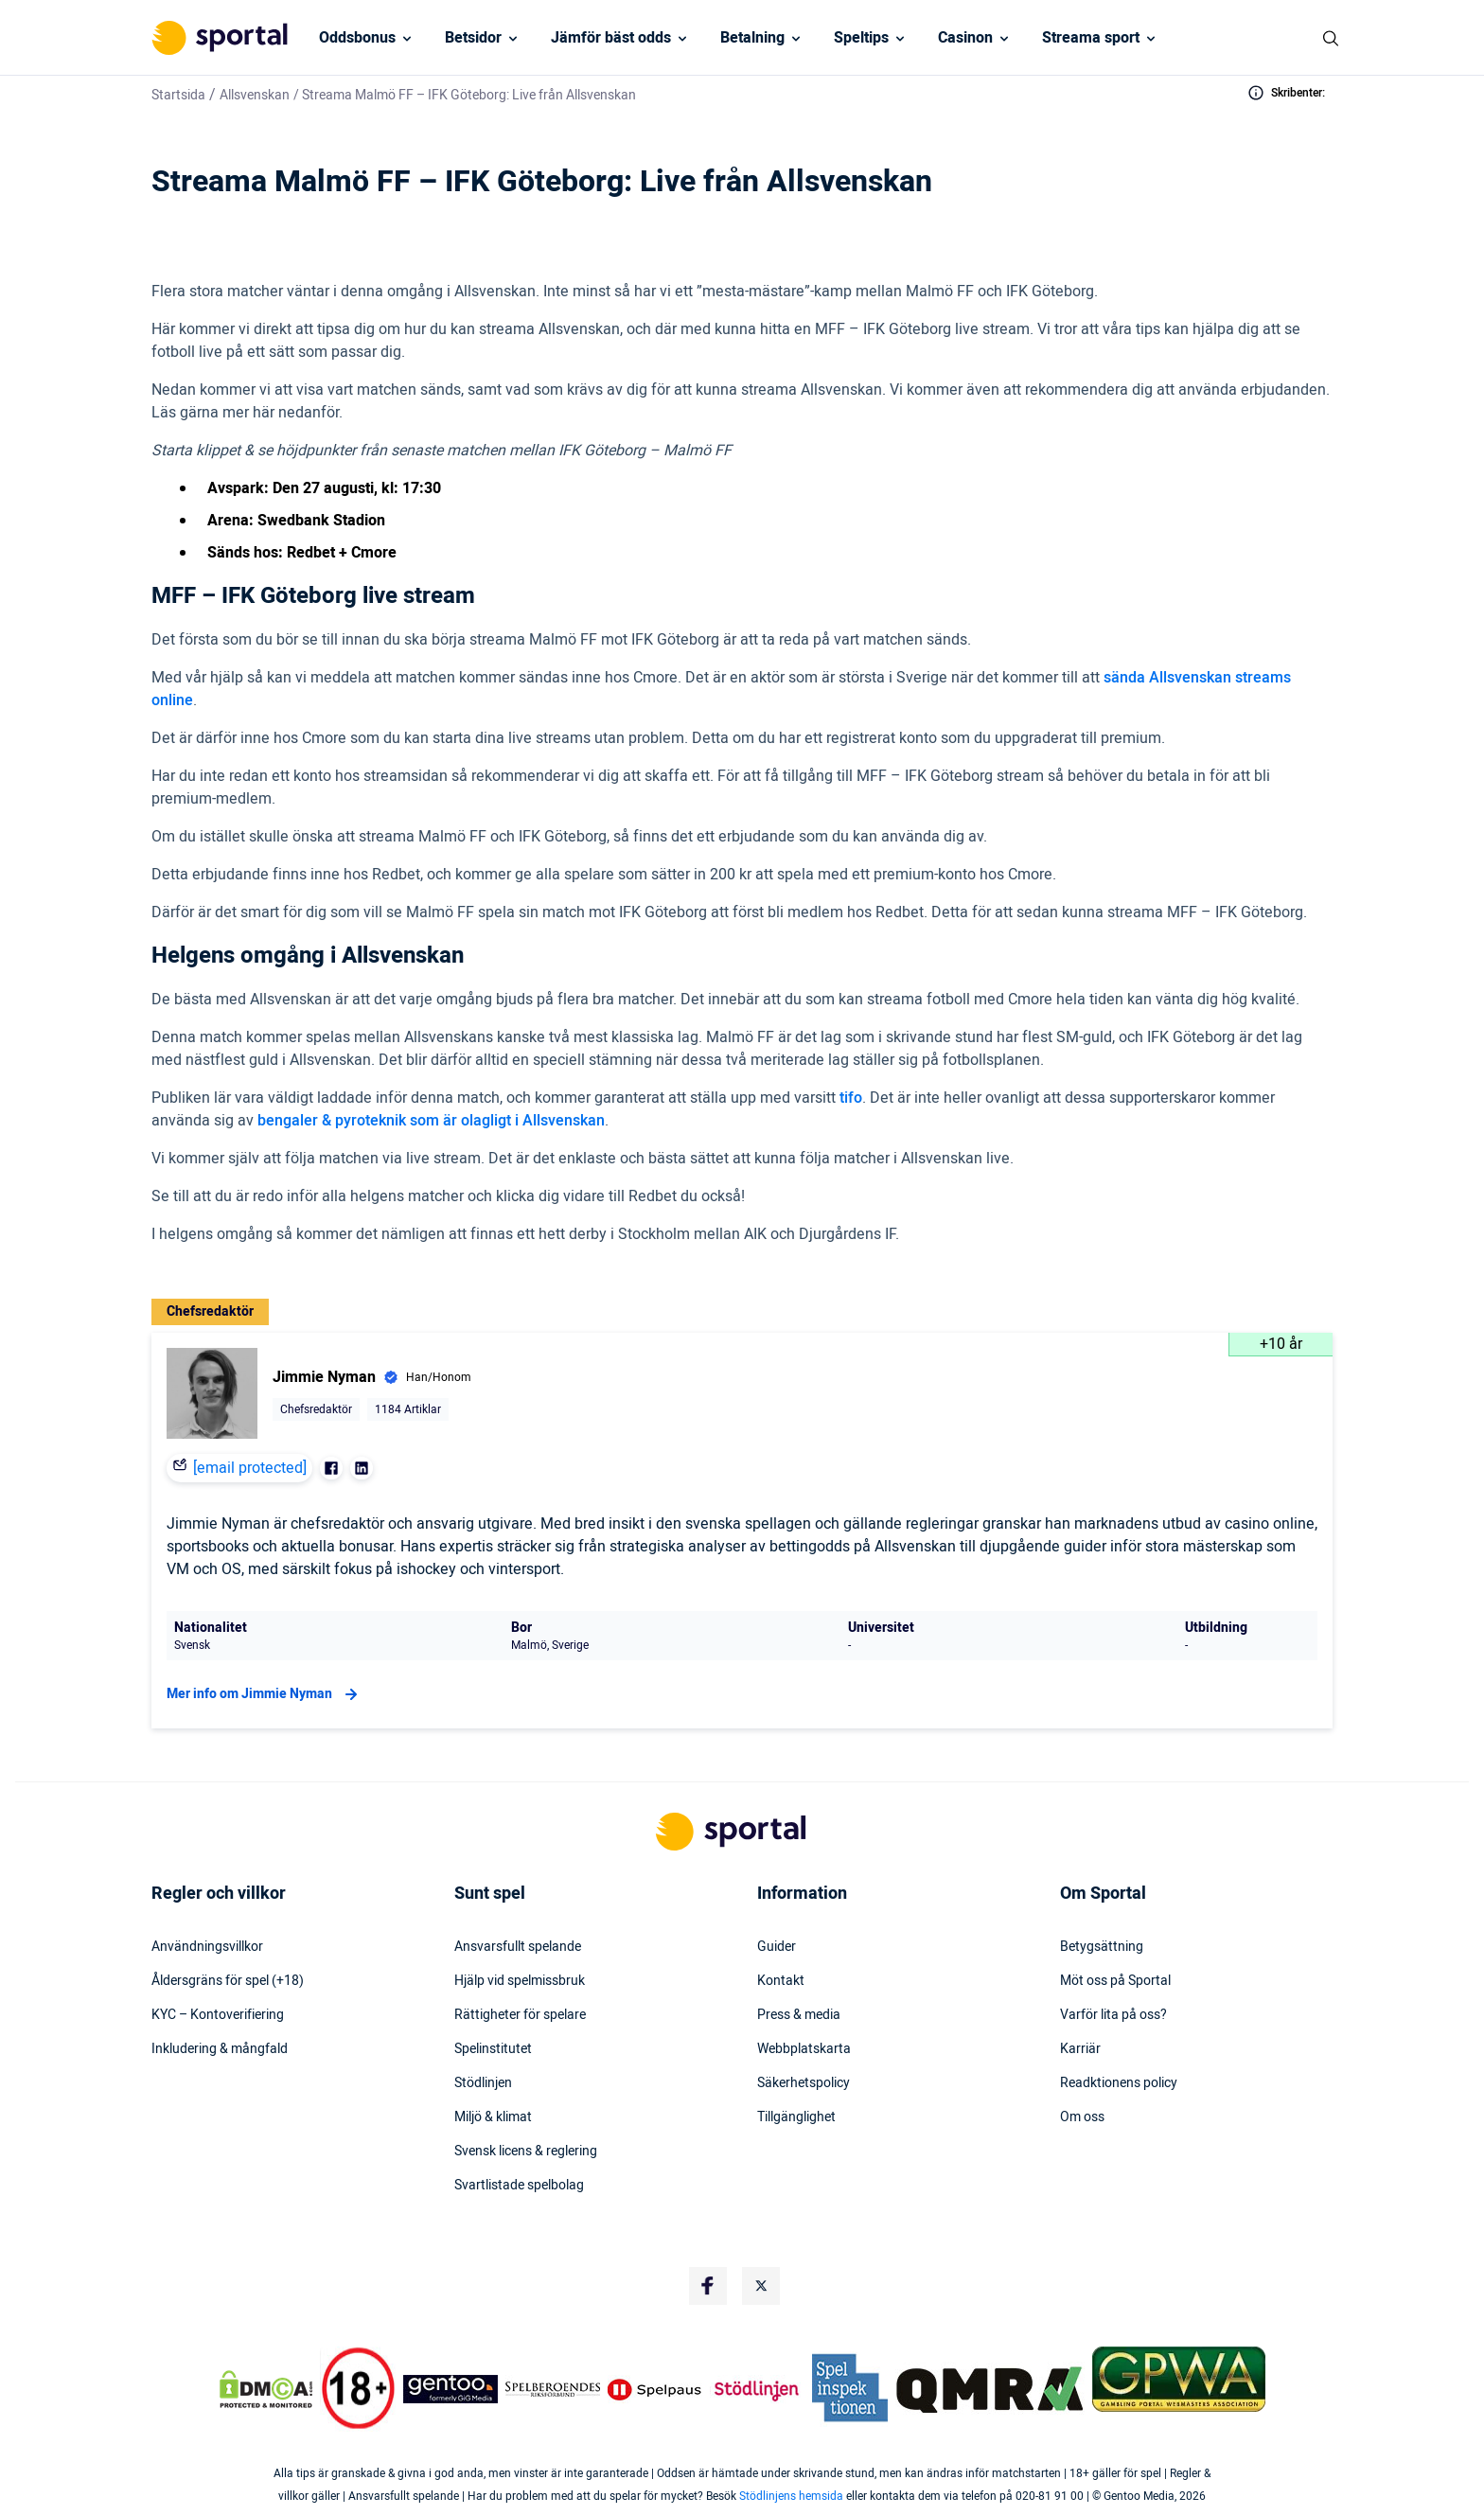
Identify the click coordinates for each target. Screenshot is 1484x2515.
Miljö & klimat (493, 2117)
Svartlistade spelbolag (519, 2185)
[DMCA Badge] (266, 2389)
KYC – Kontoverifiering (217, 2015)
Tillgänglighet (796, 2117)
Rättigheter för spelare (520, 2015)
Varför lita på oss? (1113, 2015)
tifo (850, 1098)
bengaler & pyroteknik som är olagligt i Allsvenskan (431, 1120)
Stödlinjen (483, 2083)
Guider (776, 1947)
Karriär (1080, 2049)
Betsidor (473, 38)
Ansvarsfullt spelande (517, 1947)
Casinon (965, 38)
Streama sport (1091, 38)
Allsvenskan (255, 95)
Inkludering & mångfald (219, 2049)
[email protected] (250, 1468)
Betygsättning (1101, 1947)
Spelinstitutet (493, 2049)
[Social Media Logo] (708, 2286)
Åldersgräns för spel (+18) (227, 1981)
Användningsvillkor (207, 1947)
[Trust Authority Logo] (450, 2389)
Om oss (1082, 2117)
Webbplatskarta (804, 2049)
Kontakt (780, 1981)
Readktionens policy (1118, 2083)
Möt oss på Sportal (1115, 1981)
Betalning (752, 38)
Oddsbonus (357, 38)
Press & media (798, 2015)
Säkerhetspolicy (803, 2083)
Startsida (178, 95)
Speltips (861, 38)
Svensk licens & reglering (525, 2151)
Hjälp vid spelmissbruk (519, 1981)
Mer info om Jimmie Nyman (264, 1694)
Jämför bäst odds (611, 38)
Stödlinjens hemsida (791, 2496)
